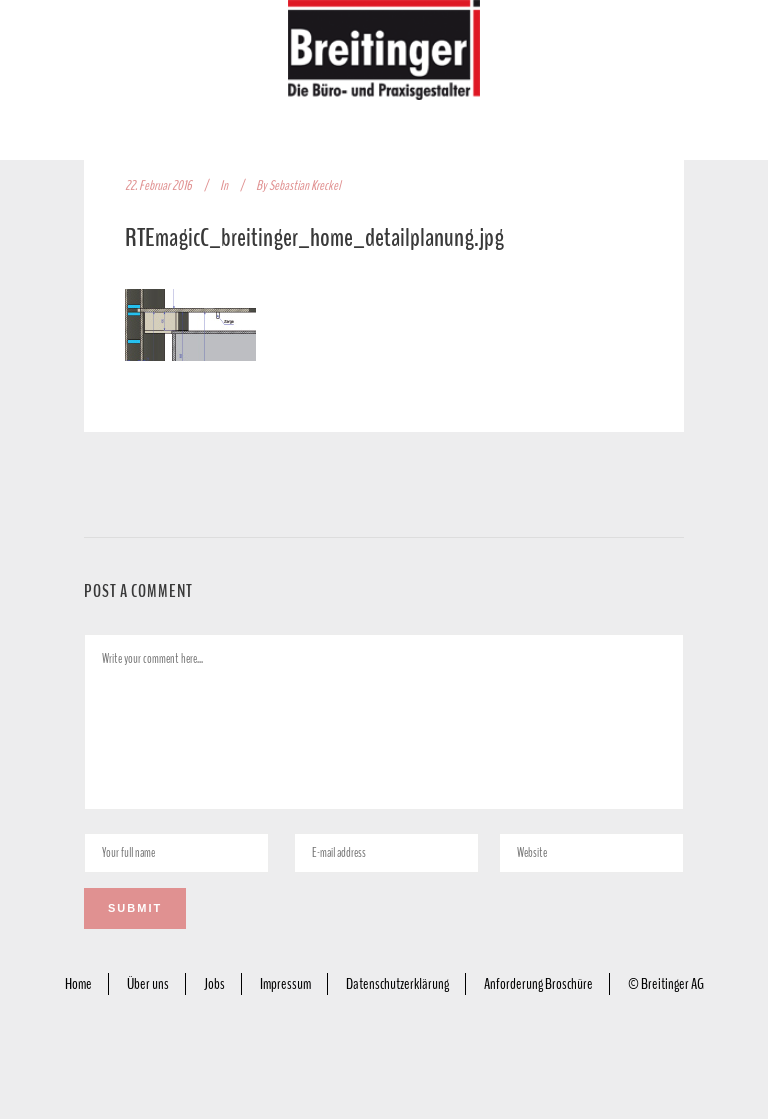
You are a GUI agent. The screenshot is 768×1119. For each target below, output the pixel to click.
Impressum (285, 984)
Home (78, 984)
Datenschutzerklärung (397, 984)
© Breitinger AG (666, 984)
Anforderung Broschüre (538, 984)
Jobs (214, 984)
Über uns (148, 984)
